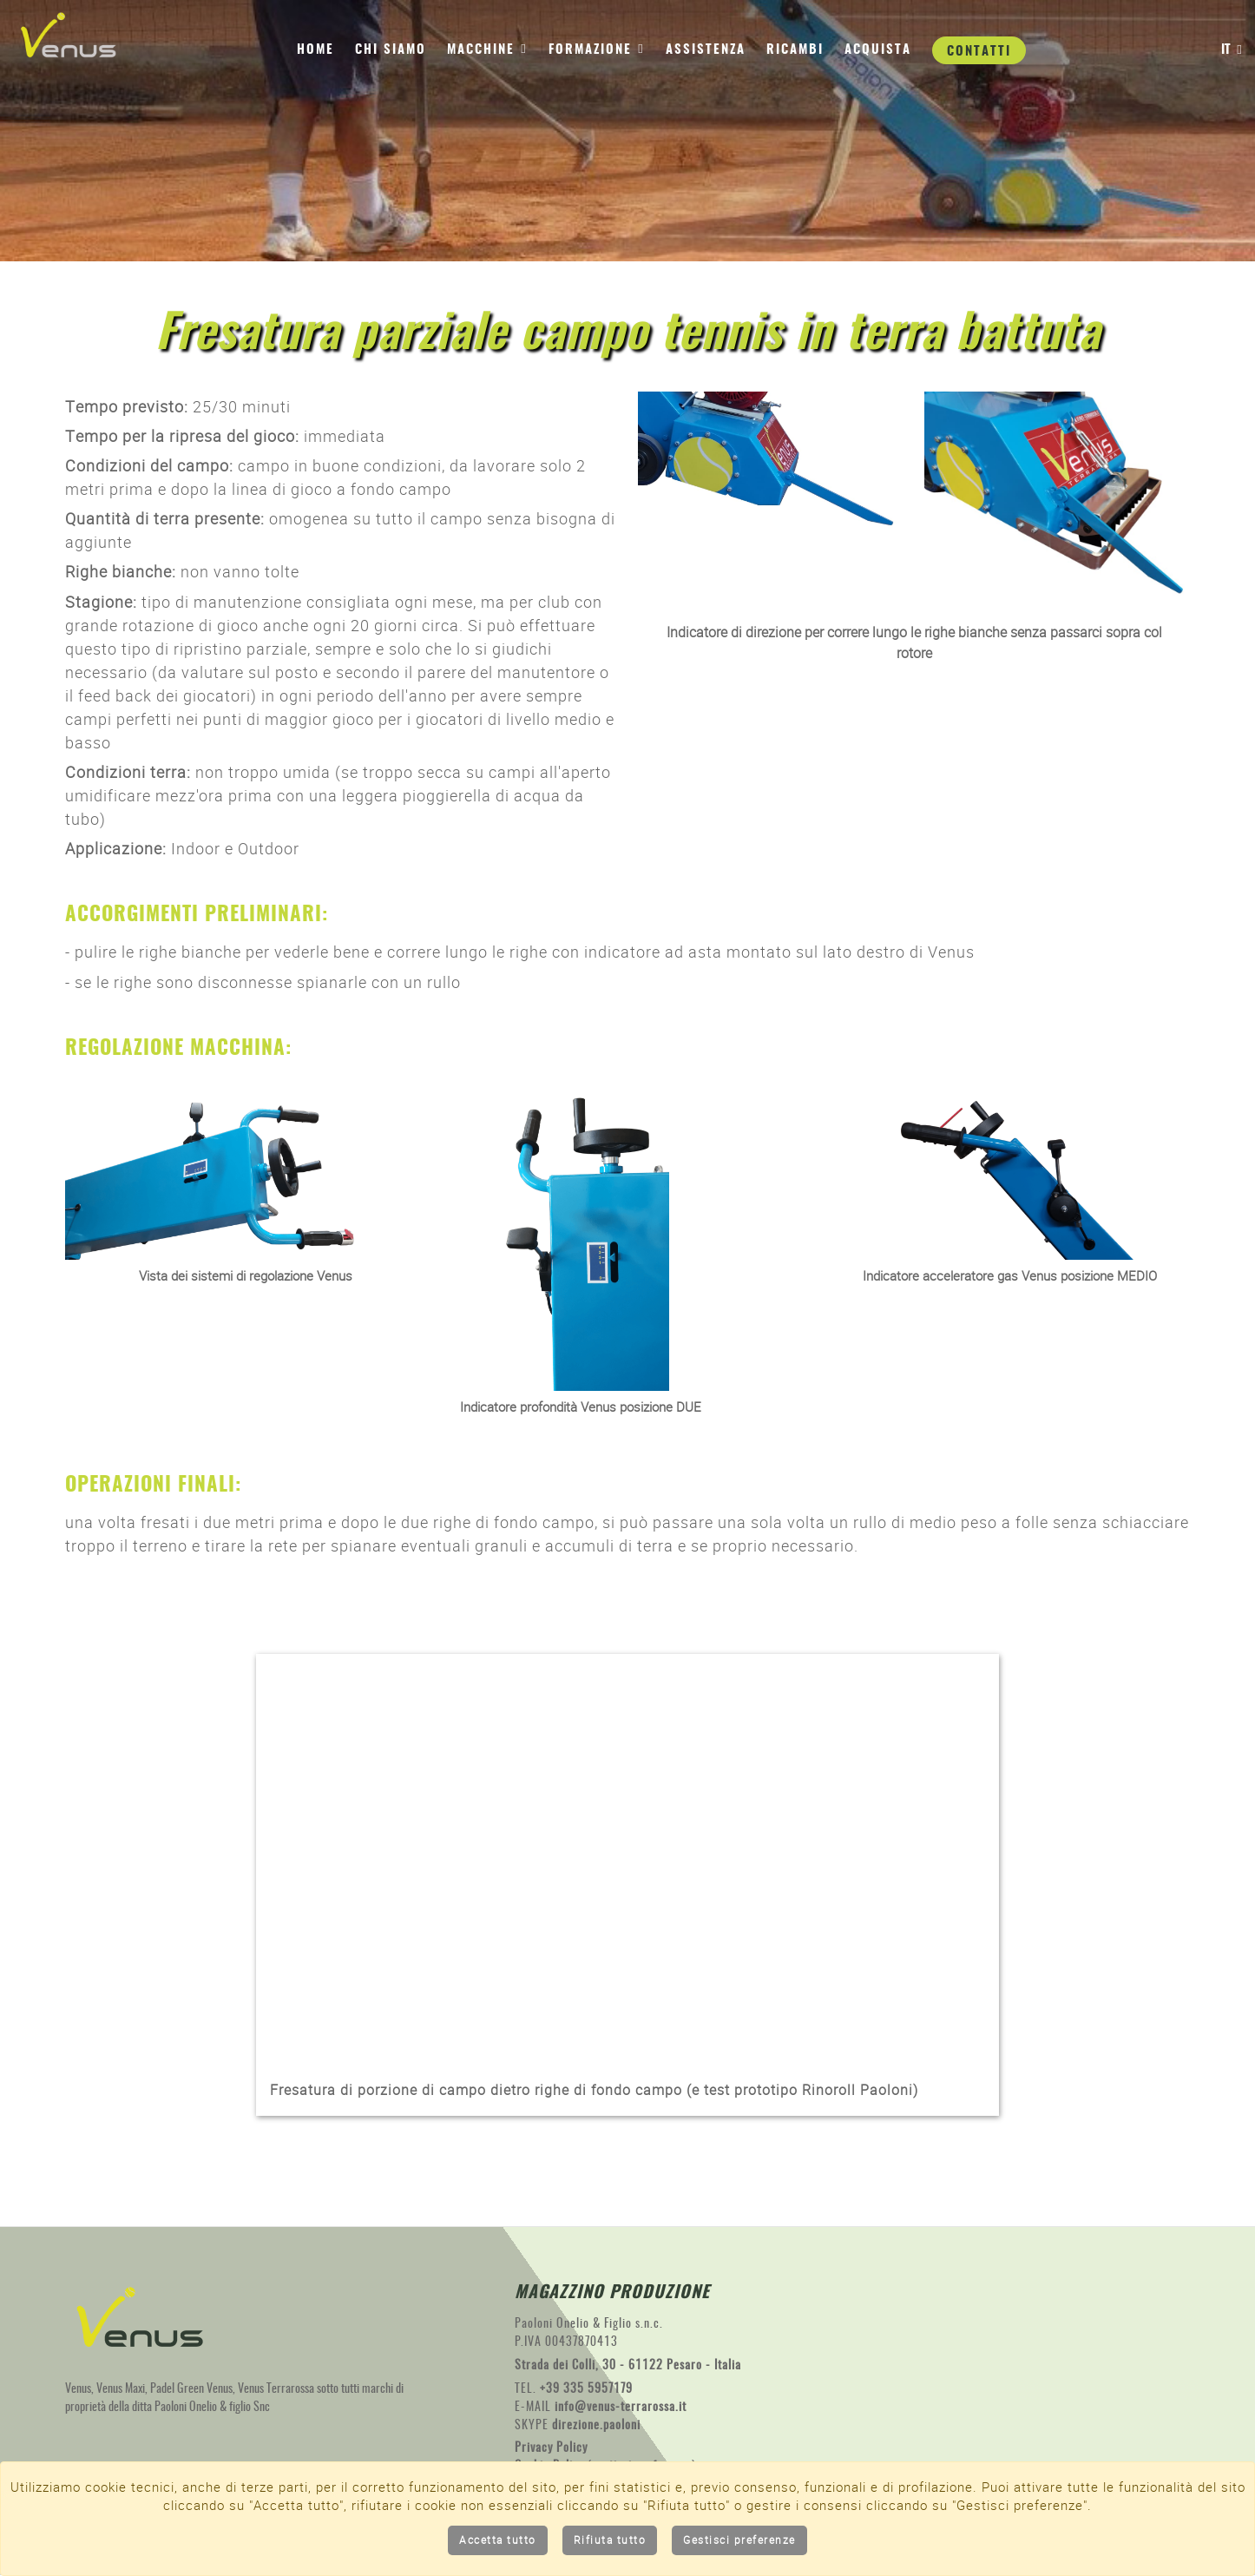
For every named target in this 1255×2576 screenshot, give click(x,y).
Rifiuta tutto (610, 2540)
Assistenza (706, 49)
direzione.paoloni (596, 2427)
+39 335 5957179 (586, 2390)
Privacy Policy (551, 2450)
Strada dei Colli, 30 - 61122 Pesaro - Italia (628, 2367)
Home (315, 49)
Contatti (979, 51)
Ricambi (795, 49)
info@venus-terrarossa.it (621, 2408)
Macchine (487, 48)
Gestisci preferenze (739, 2540)
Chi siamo (390, 49)
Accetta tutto (497, 2540)
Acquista (877, 49)
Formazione (597, 48)
